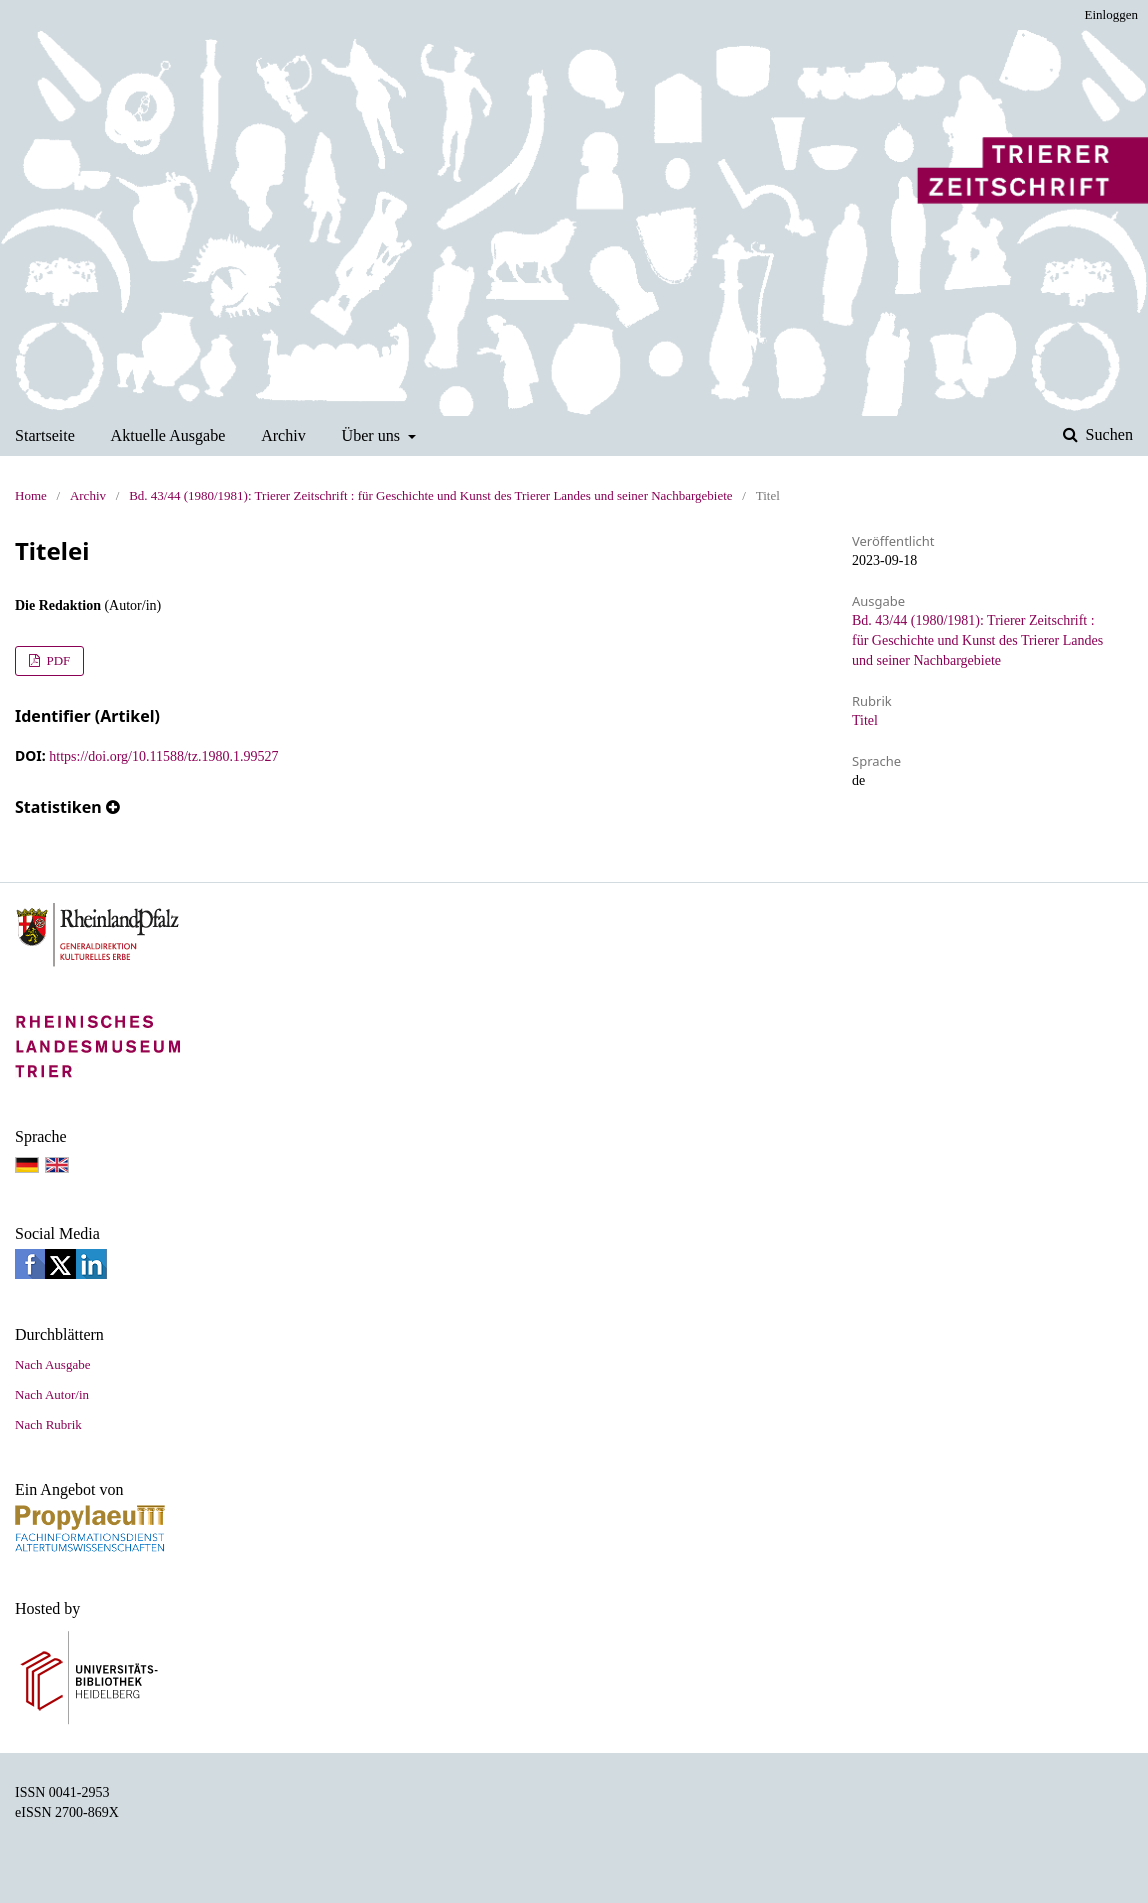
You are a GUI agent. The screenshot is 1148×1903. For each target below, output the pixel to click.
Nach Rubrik (48, 1424)
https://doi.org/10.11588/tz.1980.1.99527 (163, 756)
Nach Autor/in (52, 1394)
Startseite (45, 435)
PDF (56, 660)
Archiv (283, 435)
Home (31, 495)
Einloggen (1111, 14)
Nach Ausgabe (52, 1364)
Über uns (373, 435)
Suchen (1107, 434)
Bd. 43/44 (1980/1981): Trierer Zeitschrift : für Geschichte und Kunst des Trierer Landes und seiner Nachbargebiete (430, 495)
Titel (865, 720)
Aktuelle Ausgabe (168, 435)
